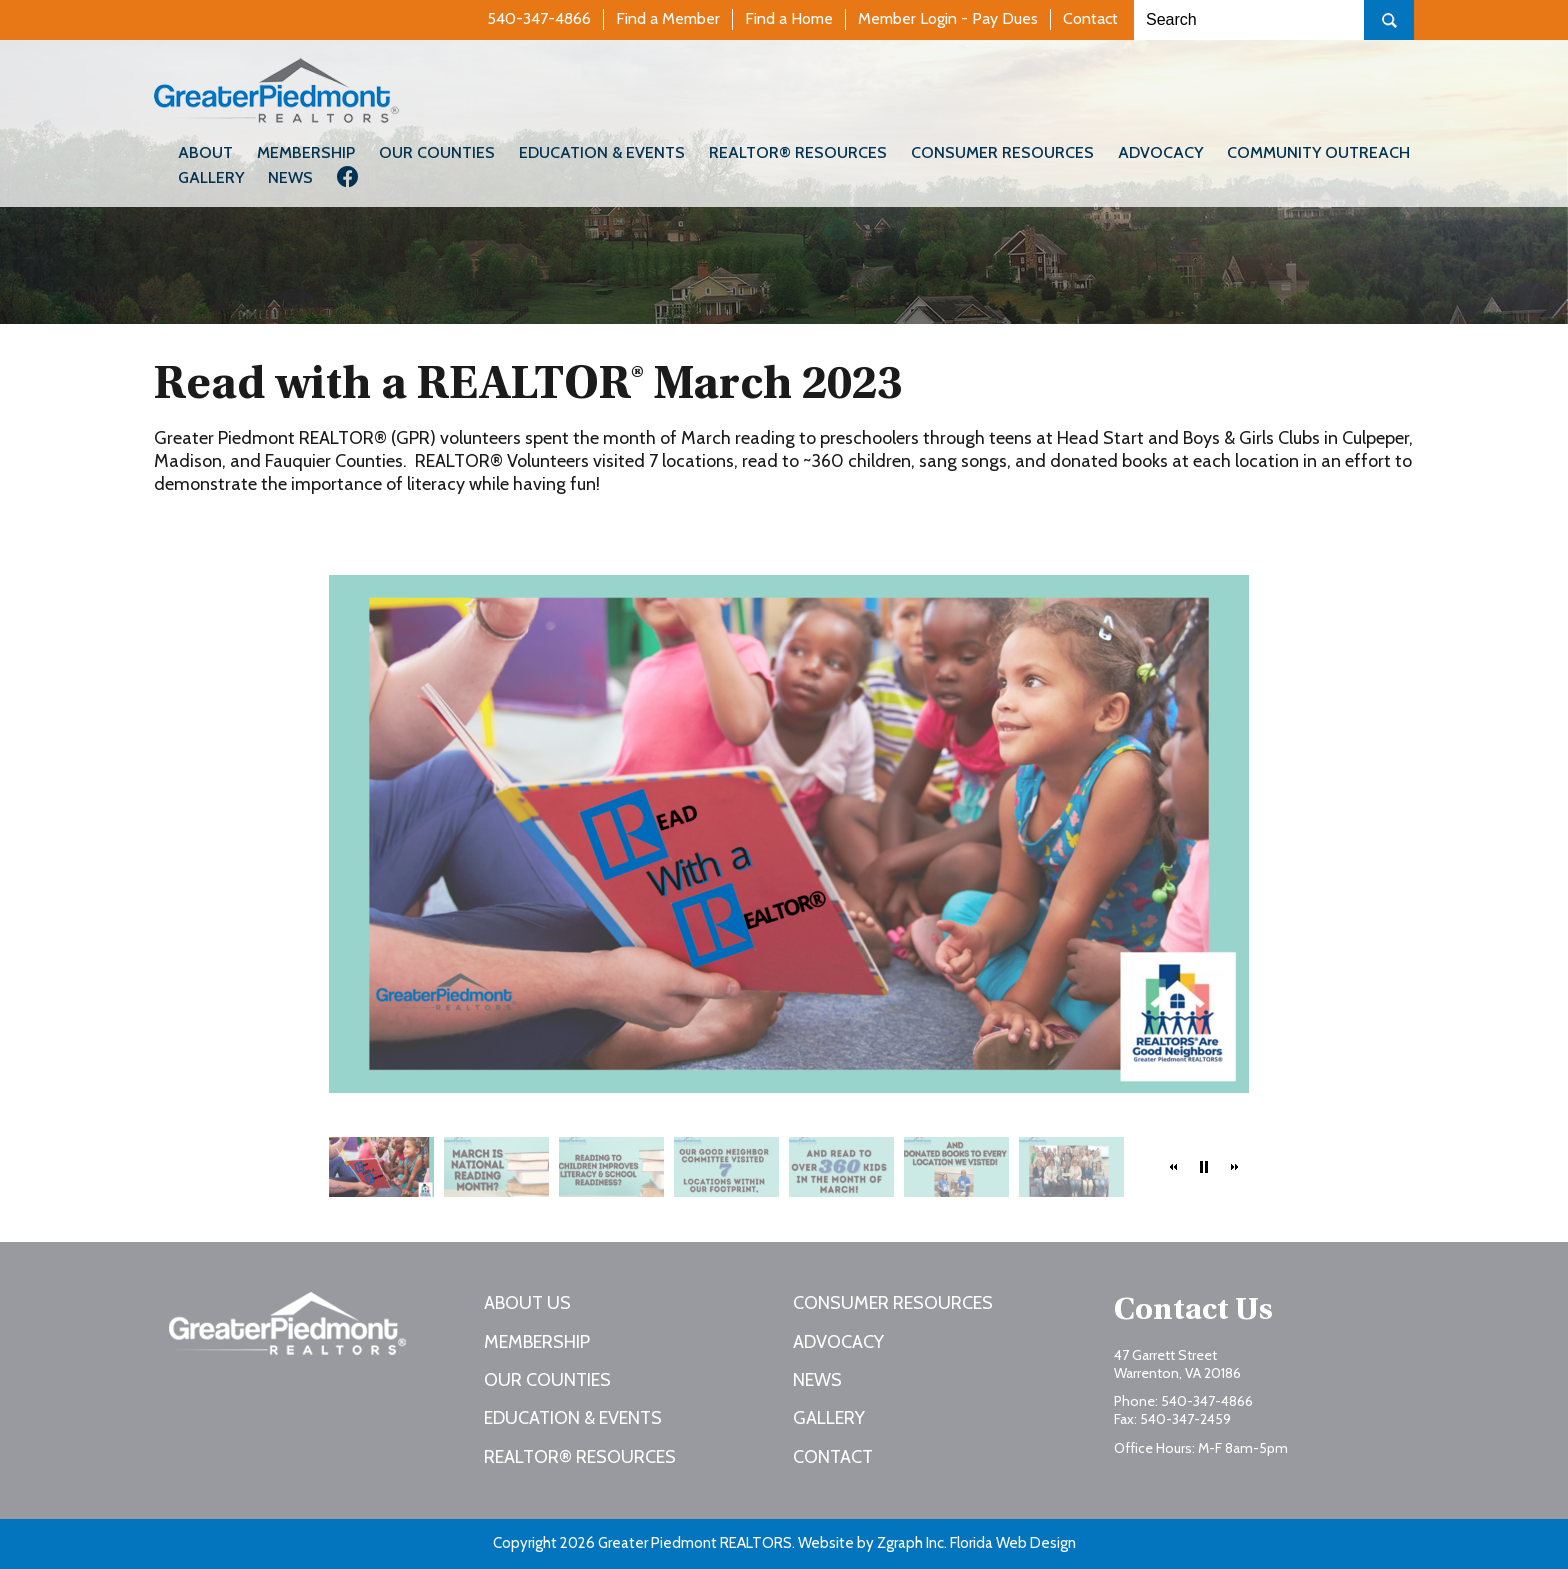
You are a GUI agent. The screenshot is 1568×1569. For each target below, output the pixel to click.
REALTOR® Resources (798, 152)
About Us (527, 1303)
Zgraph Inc (910, 1543)
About (205, 152)
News (290, 177)
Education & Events (602, 152)
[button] (1174, 1167)
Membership (306, 152)
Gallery (211, 177)
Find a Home (789, 18)
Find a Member (668, 18)
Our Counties (437, 152)
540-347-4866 (539, 18)
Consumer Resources (1002, 152)
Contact (1090, 18)
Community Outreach (1318, 152)
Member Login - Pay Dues (948, 18)
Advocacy (1160, 152)
